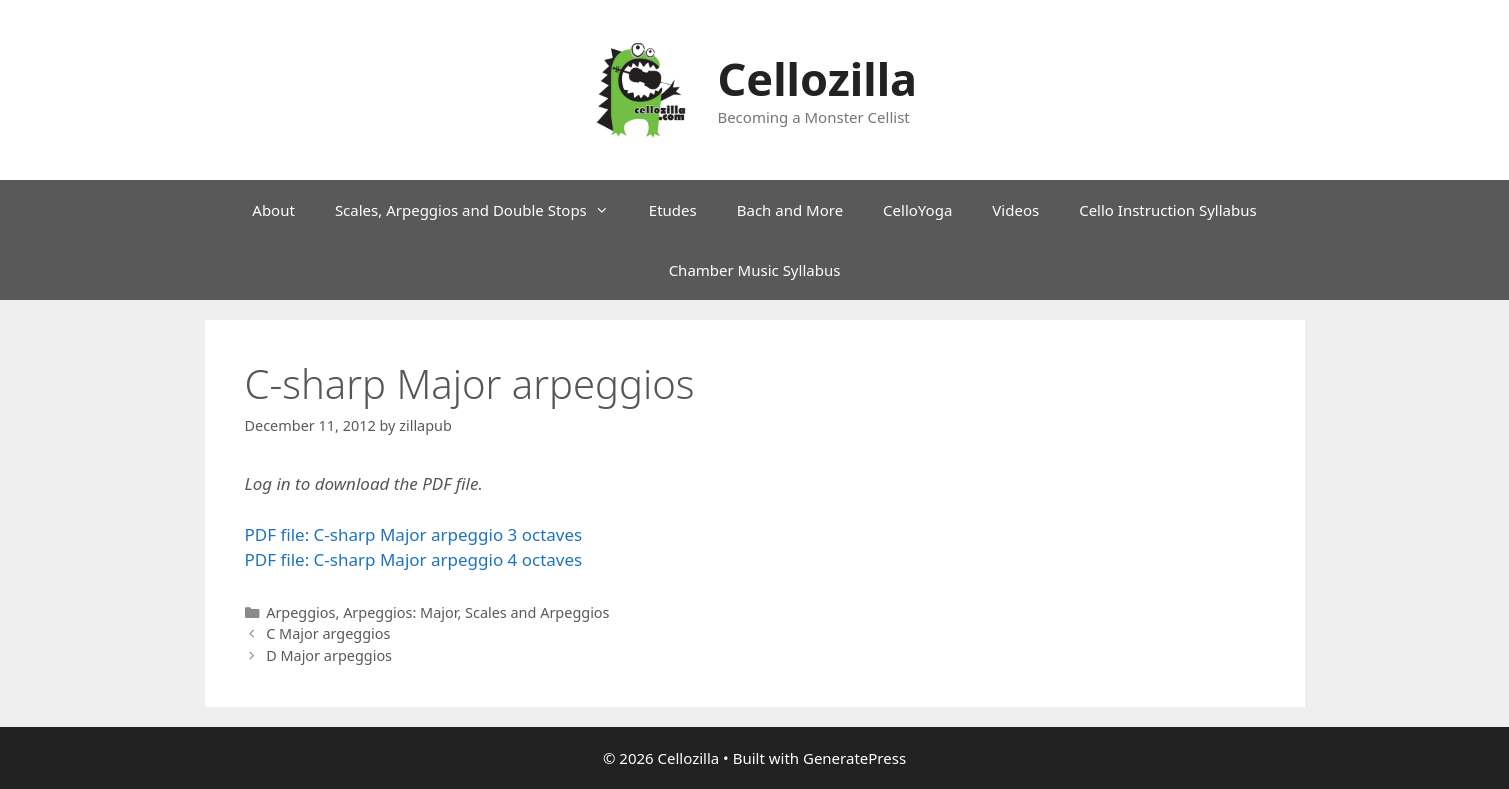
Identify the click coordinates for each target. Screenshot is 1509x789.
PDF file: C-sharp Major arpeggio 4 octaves (414, 559)
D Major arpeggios (329, 655)
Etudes (673, 210)
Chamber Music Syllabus (755, 270)
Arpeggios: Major (400, 612)
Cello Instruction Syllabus (1168, 210)
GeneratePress (854, 758)
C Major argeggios (328, 633)
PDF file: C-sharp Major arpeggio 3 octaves (414, 534)
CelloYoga (917, 210)
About (273, 210)
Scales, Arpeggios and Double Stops (482, 210)
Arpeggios (300, 612)
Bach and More (790, 210)
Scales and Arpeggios (537, 612)
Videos (1015, 210)
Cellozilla (817, 78)
